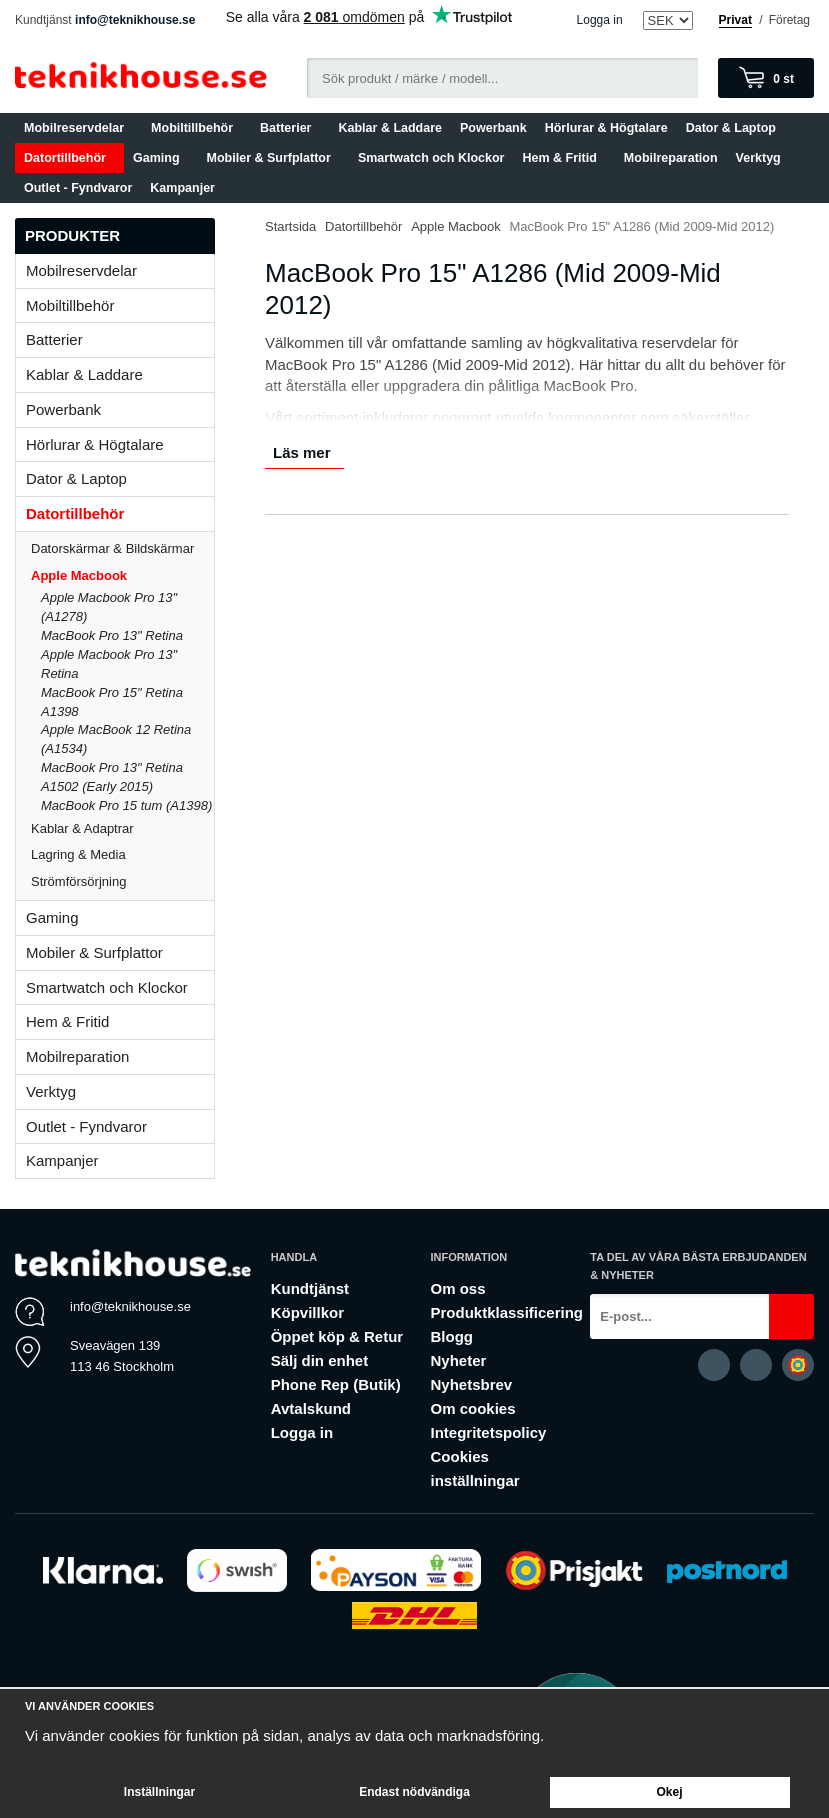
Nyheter (458, 1360)
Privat (735, 20)
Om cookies (472, 1408)
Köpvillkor (307, 1312)
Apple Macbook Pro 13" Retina (109, 664)
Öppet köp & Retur (337, 1336)
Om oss (457, 1288)
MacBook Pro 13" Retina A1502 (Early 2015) (112, 777)
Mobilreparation (671, 158)
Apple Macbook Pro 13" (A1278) (109, 607)
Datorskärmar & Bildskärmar (112, 548)
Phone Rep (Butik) (336, 1384)
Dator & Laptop (735, 128)
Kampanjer (182, 188)
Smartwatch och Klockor (431, 158)
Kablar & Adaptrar (122, 828)
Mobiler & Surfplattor (273, 158)
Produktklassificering (506, 1312)
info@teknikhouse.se (135, 20)
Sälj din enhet (320, 1360)
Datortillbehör (69, 158)
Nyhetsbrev (471, 1384)
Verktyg (758, 158)
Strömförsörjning (78, 881)
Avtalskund (311, 1408)
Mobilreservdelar (78, 128)
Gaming (161, 158)
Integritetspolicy (488, 1432)
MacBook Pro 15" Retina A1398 (112, 702)
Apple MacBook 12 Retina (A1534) (116, 739)
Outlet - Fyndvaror (78, 188)
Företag (789, 20)
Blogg (451, 1336)
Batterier (290, 128)
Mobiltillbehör (196, 128)
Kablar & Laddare (391, 128)
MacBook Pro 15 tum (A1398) (126, 805)
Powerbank (493, 128)
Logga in (600, 20)
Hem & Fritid (563, 158)
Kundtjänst (310, 1288)
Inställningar (159, 1792)
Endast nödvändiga (414, 1792)
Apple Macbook (122, 575)
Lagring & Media (122, 854)
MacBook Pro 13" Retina (112, 635)
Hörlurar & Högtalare (606, 128)
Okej (669, 1792)
